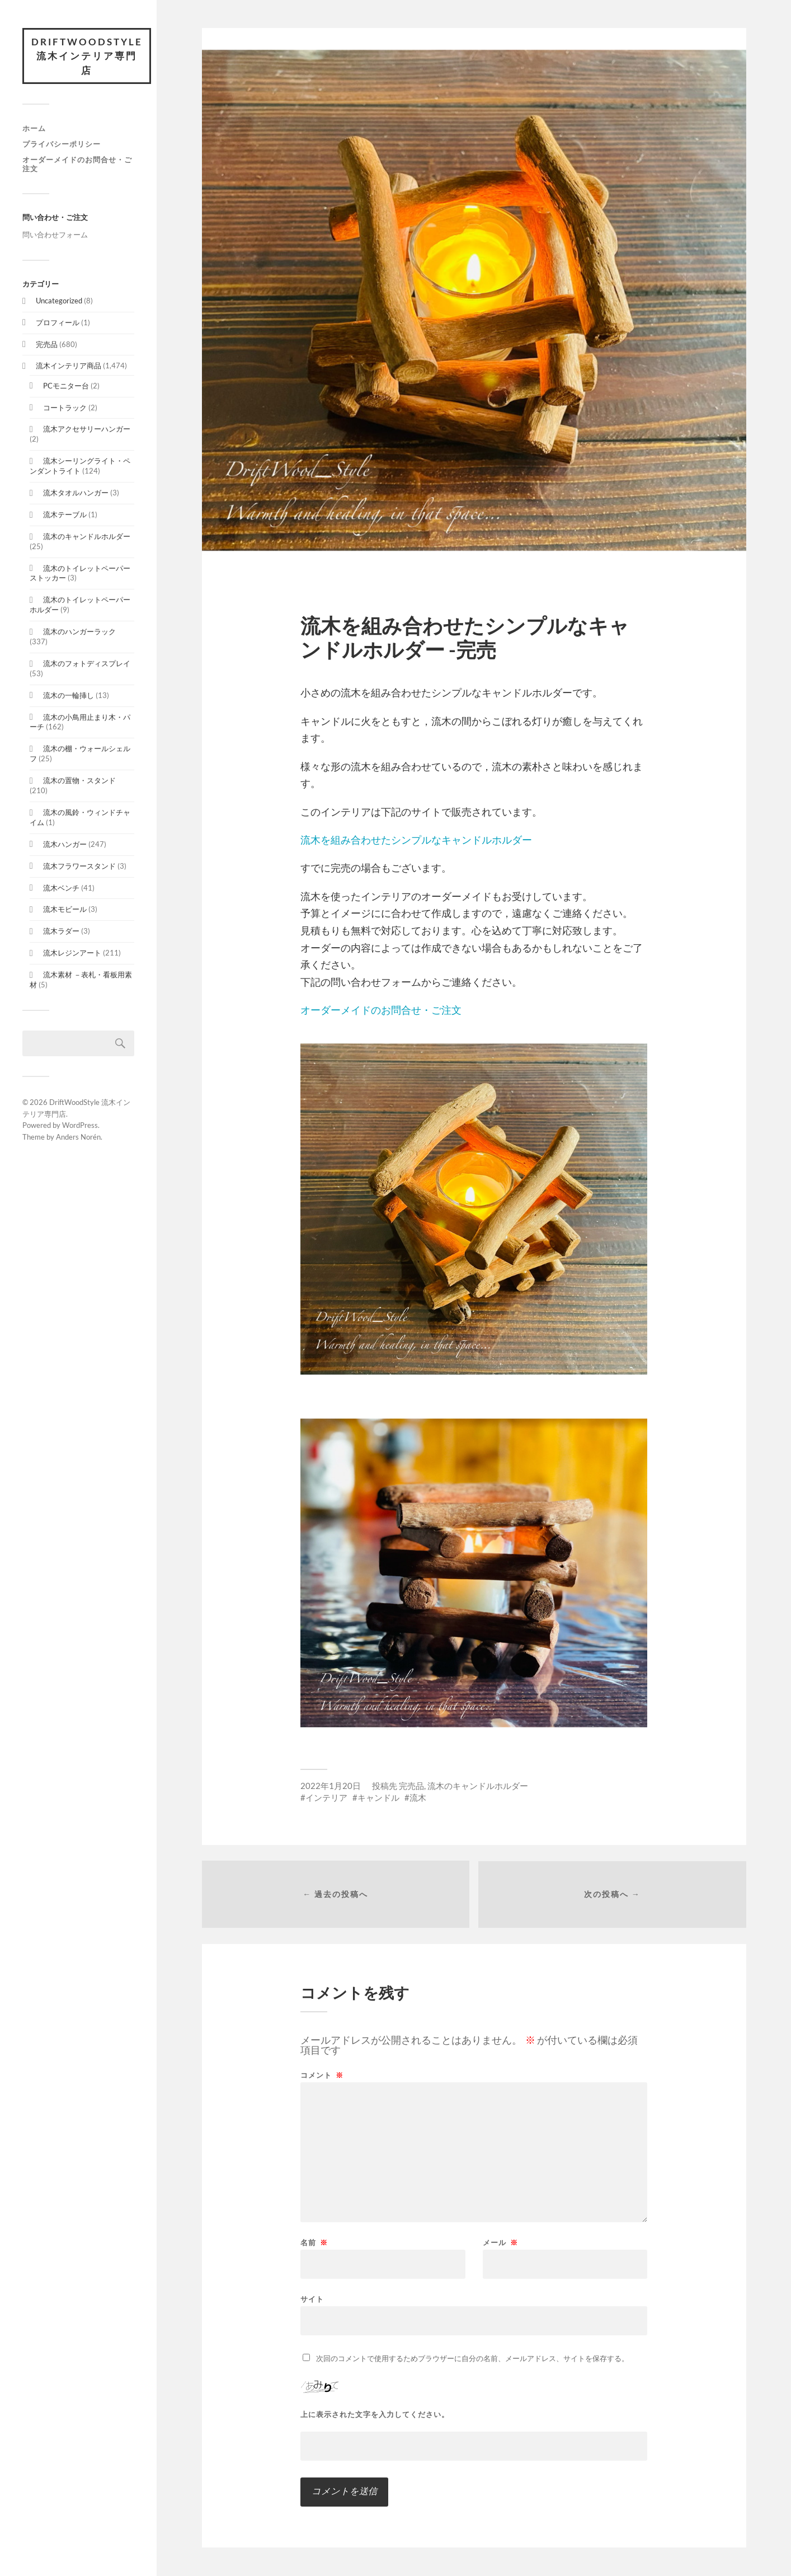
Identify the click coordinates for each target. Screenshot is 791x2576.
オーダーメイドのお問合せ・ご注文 (77, 164)
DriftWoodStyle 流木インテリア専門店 (87, 56)
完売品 (47, 344)
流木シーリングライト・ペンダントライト (80, 466)
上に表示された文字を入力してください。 (374, 2415)
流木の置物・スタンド (79, 780)
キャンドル (378, 1797)
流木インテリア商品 (68, 366)
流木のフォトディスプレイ (86, 663)
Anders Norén (78, 1137)
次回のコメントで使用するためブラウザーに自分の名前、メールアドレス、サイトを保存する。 (472, 2358)
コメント (321, 2075)
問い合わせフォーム (55, 234)
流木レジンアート (72, 953)
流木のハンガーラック (79, 631)
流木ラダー (61, 931)
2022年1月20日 (330, 1786)
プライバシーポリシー (61, 143)
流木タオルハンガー (76, 492)
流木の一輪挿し (68, 695)
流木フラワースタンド (79, 865)
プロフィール (57, 322)
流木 (417, 1797)
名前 (314, 2243)
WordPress (80, 1125)
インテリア (326, 1797)
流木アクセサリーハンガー (86, 429)
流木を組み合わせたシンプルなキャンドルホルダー (416, 839)
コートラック (65, 407)
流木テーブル (65, 514)
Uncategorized (59, 300)
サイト (312, 2299)
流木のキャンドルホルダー (86, 536)
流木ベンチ (61, 887)
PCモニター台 (66, 385)
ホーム (34, 128)
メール (500, 2243)
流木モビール (65, 909)
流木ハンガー (65, 844)
